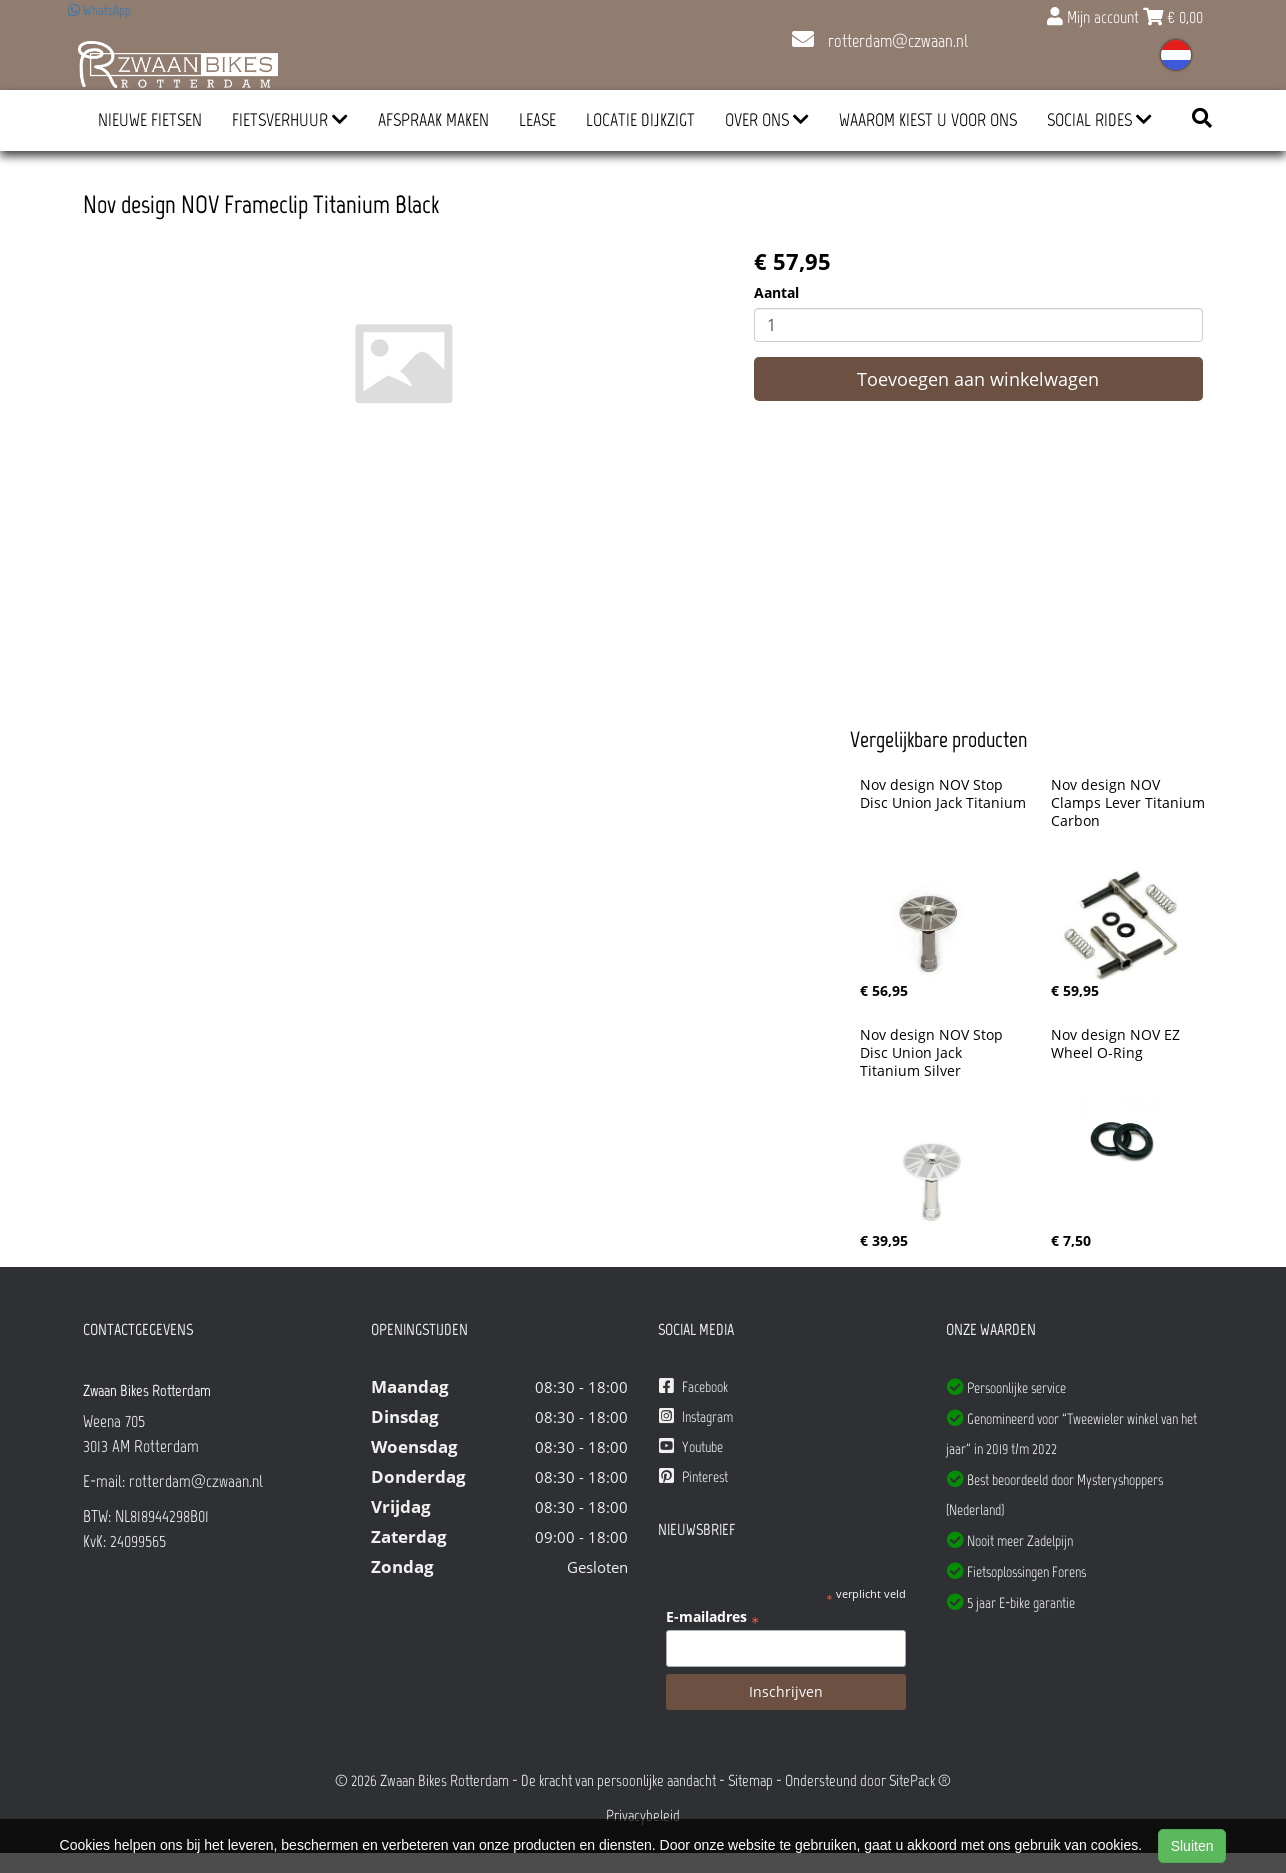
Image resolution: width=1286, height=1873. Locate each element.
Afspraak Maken (433, 120)
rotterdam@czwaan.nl (880, 41)
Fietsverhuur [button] (290, 120)
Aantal (776, 292)
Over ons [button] (767, 120)
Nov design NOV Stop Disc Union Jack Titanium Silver (933, 1053)
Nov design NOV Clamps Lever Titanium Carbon (1130, 803)
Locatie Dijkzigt (640, 120)
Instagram (696, 1416)
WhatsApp (99, 10)
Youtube (691, 1446)
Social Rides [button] (1099, 120)
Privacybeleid (643, 1815)
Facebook (693, 1386)
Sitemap (750, 1780)
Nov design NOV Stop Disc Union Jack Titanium (943, 794)
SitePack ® (920, 1780)
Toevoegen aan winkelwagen (978, 379)
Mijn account (1095, 17)
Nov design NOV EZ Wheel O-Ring (1117, 1044)
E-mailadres (712, 1617)
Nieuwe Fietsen (150, 120)
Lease (537, 120)
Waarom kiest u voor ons (928, 120)
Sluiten (1192, 1846)
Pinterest (693, 1476)
